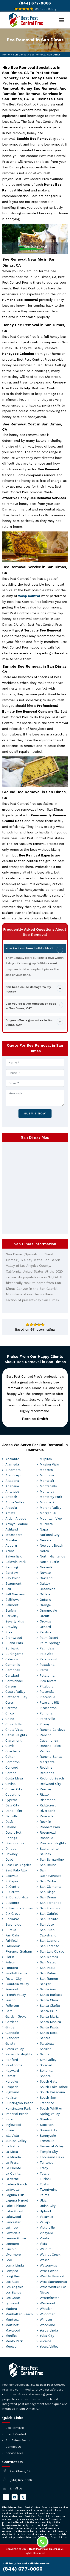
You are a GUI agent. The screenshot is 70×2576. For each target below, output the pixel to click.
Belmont (11, 1605)
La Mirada (13, 2157)
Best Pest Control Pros (44, 2548)
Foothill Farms (16, 1973)
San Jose (47, 1924)
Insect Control (16, 2434)
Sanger (45, 1984)
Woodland (47, 2325)
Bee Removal (15, 2428)
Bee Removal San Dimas (45, 54)
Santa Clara (49, 2000)
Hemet (10, 2076)
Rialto (44, 1794)
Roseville (46, 1838)
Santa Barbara (51, 1995)
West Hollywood (52, 2276)
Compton (12, 1762)
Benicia (10, 1610)
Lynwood (12, 2303)
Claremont (13, 1740)
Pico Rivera (48, 1681)
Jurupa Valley (16, 2141)
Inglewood (13, 2125)
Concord (11, 1767)
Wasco (44, 2260)
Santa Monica (50, 2022)
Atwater (11, 1540)
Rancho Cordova (52, 1730)
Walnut (45, 2249)
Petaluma (47, 1675)
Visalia (44, 2238)
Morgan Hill (48, 1513)
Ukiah (44, 2200)
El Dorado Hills (16, 1897)
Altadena (12, 1481)
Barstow (11, 1573)
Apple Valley (14, 1502)
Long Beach (14, 2276)
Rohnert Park (50, 1827)
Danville (11, 1816)
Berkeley (11, 1616)
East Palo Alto (16, 1870)
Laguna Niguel (16, 2200)
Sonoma (46, 2070)
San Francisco (50, 1908)
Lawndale (12, 2233)
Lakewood (13, 2217)
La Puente (13, 2168)
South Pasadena (52, 2092)
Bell (8, 1589)
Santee (45, 2038)
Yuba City (47, 2336)
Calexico (11, 1659)
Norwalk (46, 1567)
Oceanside (47, 1589)
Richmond (48, 1800)
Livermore (13, 2254)
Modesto (46, 1470)
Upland (45, 2211)
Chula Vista (14, 1730)
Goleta (10, 2043)
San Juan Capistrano (48, 1932)
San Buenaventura (50, 1873)
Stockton (47, 2125)
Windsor (46, 2319)
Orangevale (48, 1610)
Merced (11, 2346)
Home (6, 54)
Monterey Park (51, 1497)
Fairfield (11, 1940)
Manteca (12, 2319)
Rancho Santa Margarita (51, 1759)
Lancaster (13, 2222)
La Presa (11, 2162)
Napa (44, 1529)
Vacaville (46, 2217)
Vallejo (45, 2222)
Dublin (10, 1859)
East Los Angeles (18, 1865)
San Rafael (48, 1973)
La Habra (12, 2146)
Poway (45, 1724)
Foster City (13, 1978)
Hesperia (11, 2087)
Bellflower (13, 1599)
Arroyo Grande (16, 1524)
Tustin (44, 2184)
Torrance (46, 2162)
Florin (9, 1957)
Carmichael (14, 1681)
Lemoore (12, 2244)
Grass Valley (14, 2049)
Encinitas (12, 1919)
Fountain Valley (17, 1984)
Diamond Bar (15, 1843)
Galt (8, 2011)
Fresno (10, 2000)
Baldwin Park (15, 1562)
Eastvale (11, 1876)
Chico (9, 1713)
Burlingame (14, 1654)
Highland (12, 2092)
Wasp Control (29, 596)
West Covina (49, 2271)
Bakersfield (13, 1556)
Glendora (12, 2038)
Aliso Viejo (13, 1475)
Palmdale (47, 1648)
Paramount (48, 1659)
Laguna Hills (14, 2195)
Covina (10, 1784)
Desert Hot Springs (13, 1835)
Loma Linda (14, 2265)
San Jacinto (49, 1919)
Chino (9, 1719)
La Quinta (13, 2173)
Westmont (47, 2303)
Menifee (11, 2336)
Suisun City (48, 2130)
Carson (10, 1686)
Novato (45, 1573)
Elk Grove (12, 1913)
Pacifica (46, 1632)
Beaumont (13, 1583)
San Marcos (49, 1957)
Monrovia (47, 1475)
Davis (9, 1821)
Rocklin (45, 1821)
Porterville (47, 1719)
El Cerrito (12, 1892)
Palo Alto (46, 1654)
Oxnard (45, 1627)
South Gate (48, 2081)
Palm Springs (50, 1643)
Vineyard (46, 2233)
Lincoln (11, 2249)
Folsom (10, 1962)
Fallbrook (12, 1946)
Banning (11, 1567)
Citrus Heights (16, 1735)
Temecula (47, 2141)
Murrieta (46, 1524)
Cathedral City (16, 1697)
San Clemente (50, 1886)
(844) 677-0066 (23, 2569)
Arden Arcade (15, 1518)
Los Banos (13, 2292)
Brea (8, 1632)
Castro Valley (15, 1691)
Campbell (12, 1670)
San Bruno (48, 1865)
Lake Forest (14, 2211)
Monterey (47, 1491)
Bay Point (12, 1578)
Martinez (12, 2325)
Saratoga (47, 2043)
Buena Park (14, 1643)
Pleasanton (48, 1708)
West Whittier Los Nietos (53, 2289)
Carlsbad (12, 1675)
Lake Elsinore (15, 2206)
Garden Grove (16, 2016)
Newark (46, 1540)
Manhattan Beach (19, 2314)
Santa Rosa (48, 2033)
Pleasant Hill (49, 1702)
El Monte (12, 1903)
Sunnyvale (48, 2135)
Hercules (11, 2081)
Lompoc (11, 2271)
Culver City (13, 1789)
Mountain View (51, 1518)
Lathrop (11, 2227)
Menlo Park (14, 2341)
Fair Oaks (12, 1935)
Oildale (45, 1594)
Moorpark (47, 1502)
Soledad (46, 2065)
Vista (43, 2244)
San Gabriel (49, 1913)
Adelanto (12, 1459)
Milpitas (46, 1459)
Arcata (10, 1513)
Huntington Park (18, 2108)
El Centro (12, 1886)
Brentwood (13, 1638)
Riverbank (47, 1811)
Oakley (45, 1583)
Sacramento (49, 1848)
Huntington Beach (19, 2103)
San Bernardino (52, 1859)
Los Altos (12, 2282)
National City (50, 1535)
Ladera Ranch (16, 2184)
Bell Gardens (15, 1594)
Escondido (13, 1924)
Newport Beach (51, 1545)
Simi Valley (48, 2060)
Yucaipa (46, 2341)
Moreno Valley (50, 1508)
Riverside (46, 1816)
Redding (46, 1767)
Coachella (12, 1751)
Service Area (15, 2453)
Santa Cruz (48, 2011)
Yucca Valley (49, 2346)
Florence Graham (18, 1951)
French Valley (15, 1995)
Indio (9, 2119)
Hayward (12, 2070)
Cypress (11, 1800)
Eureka (10, 1930)
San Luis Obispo (52, 1951)
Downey (11, 1854)
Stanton (46, 2119)
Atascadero (13, 1535)
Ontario (45, 1599)
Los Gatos (13, 2298)
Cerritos (11, 1708)
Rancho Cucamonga (49, 1737)
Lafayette (12, 2189)
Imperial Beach (16, 2114)
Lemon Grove (15, 2238)
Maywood (12, 2330)
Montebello (48, 1486)
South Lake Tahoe (54, 2087)
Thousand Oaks (52, 2157)
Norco (44, 1551)
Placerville (47, 1697)
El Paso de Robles (19, 1908)
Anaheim (12, 1486)
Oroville (45, 1621)
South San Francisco (48, 2100)
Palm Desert (49, 1638)
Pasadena (47, 1665)
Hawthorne (13, 2065)
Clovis (9, 1746)
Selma (44, 2054)
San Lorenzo (49, 1946)
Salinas (45, 1854)
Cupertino (12, 1794)
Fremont (11, 1989)
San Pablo (47, 1968)
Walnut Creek (50, 2254)
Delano (10, 1827)
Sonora (45, 2076)
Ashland (11, 1529)
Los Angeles (14, 2287)
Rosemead (48, 1832)
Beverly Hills (14, 1621)
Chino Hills (13, 1724)
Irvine (9, 2130)
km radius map (35, 1187)
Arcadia (11, 1508)
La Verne (12, 2179)
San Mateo (48, 1962)
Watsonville (48, 2265)
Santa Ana (48, 1989)
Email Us (16, 2488)
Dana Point (13, 1811)
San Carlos (48, 1881)
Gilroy (9, 2027)
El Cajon (11, 1881)
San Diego (47, 1892)
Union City (48, 2206)
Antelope (12, 1491)
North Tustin (49, 1562)
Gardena (11, 2022)
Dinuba (10, 1848)
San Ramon (49, 1978)
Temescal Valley (52, 2146)
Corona (10, 1773)
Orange (45, 1605)
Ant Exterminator (18, 2440)
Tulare (44, 2173)
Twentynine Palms (48, 2192)
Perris (44, 1670)
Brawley (11, 1627)
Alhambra (13, 1470)
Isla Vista (12, 2135)
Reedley (46, 1789)
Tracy (44, 2168)
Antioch (11, 1497)
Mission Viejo (49, 1464)
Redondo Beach (52, 1778)
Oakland (46, 1578)
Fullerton (12, 2005)
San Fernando (50, 1903)
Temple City (49, 2152)
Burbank (12, 1648)
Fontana (11, 1968)
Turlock (45, 2179)
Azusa (10, 1551)
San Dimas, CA (20, 2471)
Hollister (11, 2097)
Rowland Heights (53, 1843)
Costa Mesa (14, 1778)
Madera (11, 2309)
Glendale (12, 2033)
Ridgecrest (48, 1805)
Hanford (11, 2060)
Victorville (47, 2227)
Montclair (47, 1481)
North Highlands (52, 1556)
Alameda (12, 1464)
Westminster (49, 2298)
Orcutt (44, 1616)
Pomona (46, 1713)
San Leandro (50, 1940)
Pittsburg (47, 1686)
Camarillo (12, 1665)
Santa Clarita (50, 2005)
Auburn (11, 1545)
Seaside (45, 2049)
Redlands (47, 1773)
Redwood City (50, 1784)
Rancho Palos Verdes (50, 1748)
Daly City (12, 1805)
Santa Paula (49, 2027)
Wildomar (47, 2314)
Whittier (46, 2309)
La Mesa (11, 2152)
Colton (10, 1756)
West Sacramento (53, 2282)
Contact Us (13, 2446)
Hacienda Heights (18, 2054)
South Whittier (51, 2108)
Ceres (9, 1702)
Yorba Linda (49, 2330)
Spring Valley (50, 2114)
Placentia (47, 1691)
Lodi (8, 2260)
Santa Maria (49, 2016)
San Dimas (19, 54)
